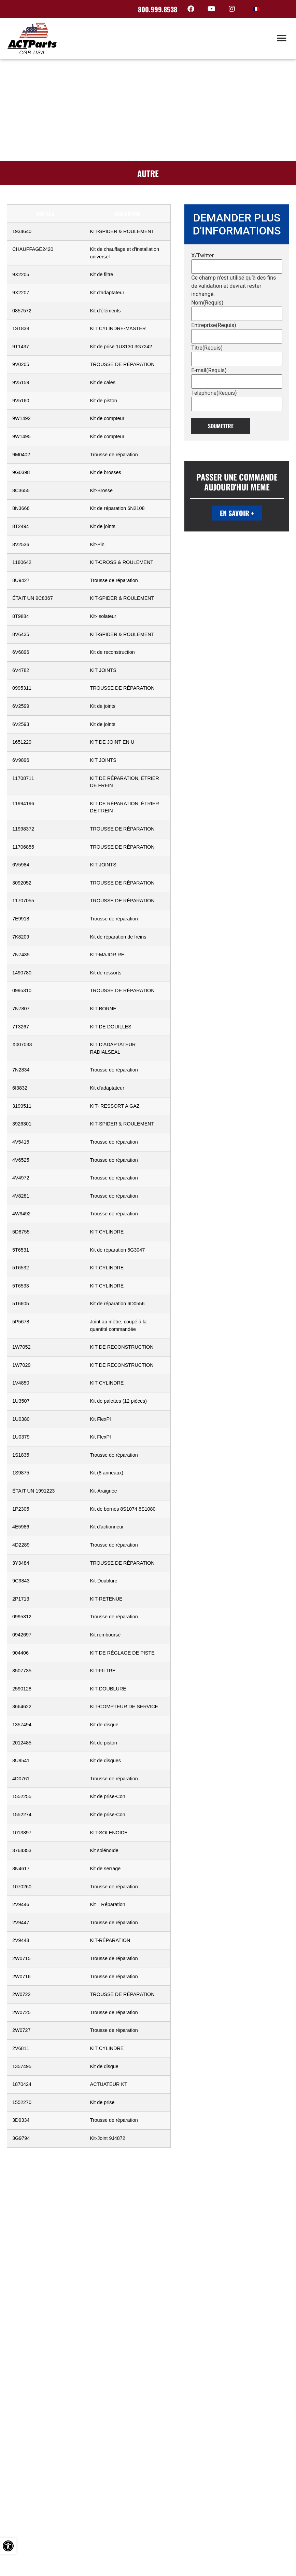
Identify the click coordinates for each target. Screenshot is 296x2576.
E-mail (208, 370)
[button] (281, 38)
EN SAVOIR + (237, 513)
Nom (207, 303)
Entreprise (213, 325)
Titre (207, 348)
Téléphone (214, 393)
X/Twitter (202, 255)
